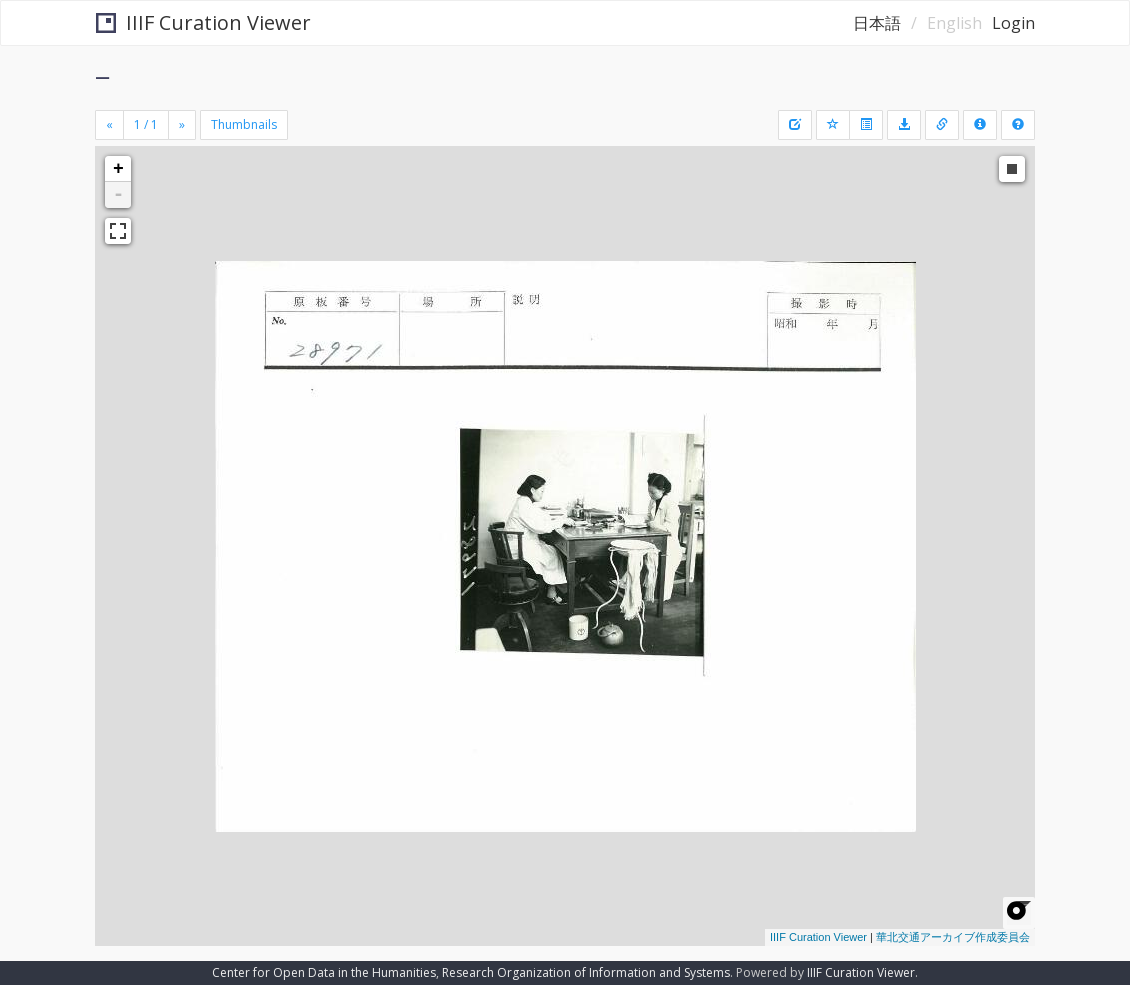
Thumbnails (244, 124)
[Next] (182, 125)
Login (1013, 23)
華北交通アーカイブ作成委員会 (953, 937)
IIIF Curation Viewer (203, 22)
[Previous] (109, 125)
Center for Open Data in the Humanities (324, 972)
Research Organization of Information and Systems (586, 972)
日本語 (877, 23)
